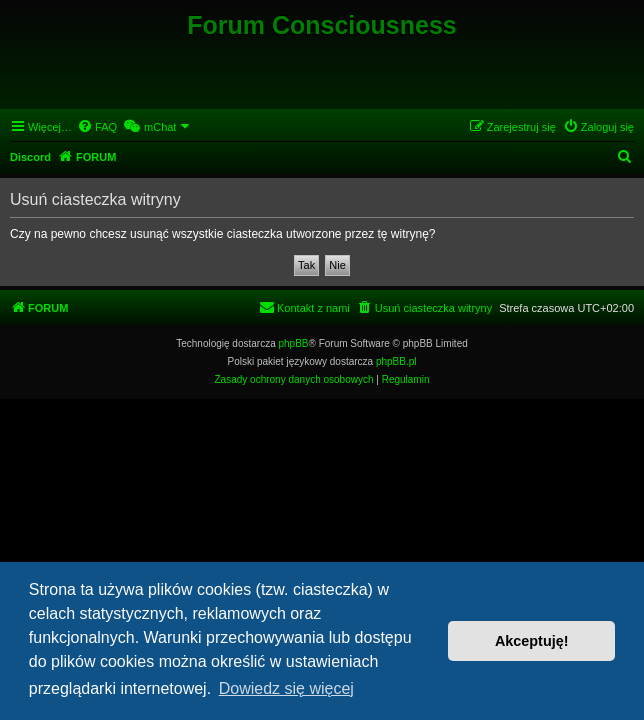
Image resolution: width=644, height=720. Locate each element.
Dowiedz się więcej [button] (286, 688)
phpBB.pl (396, 361)
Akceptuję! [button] (532, 641)
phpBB (294, 343)
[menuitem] (97, 127)
